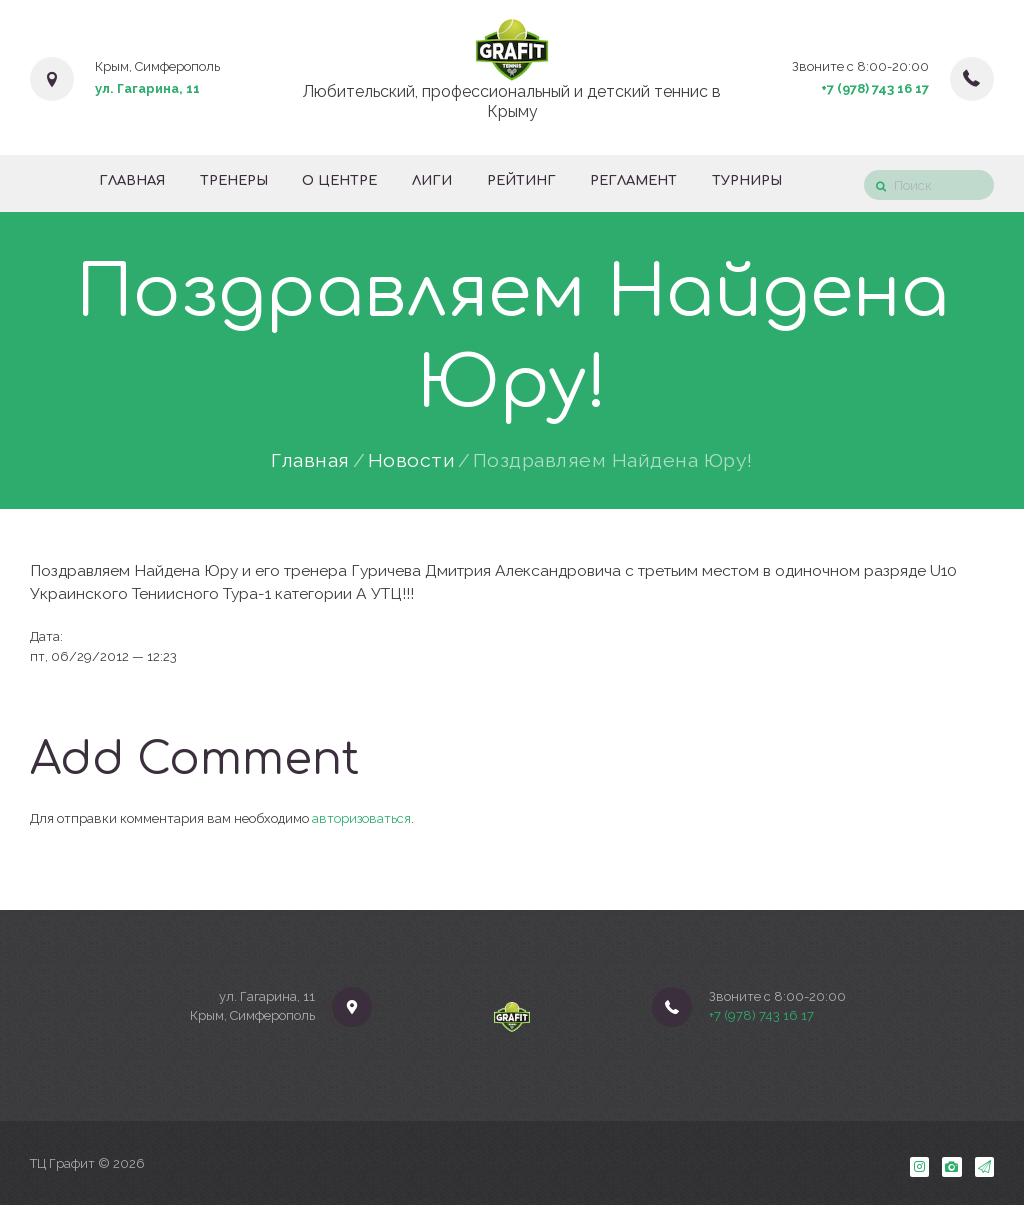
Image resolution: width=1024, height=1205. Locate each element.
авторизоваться (361, 818)
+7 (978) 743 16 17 (875, 88)
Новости (412, 461)
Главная (310, 461)
